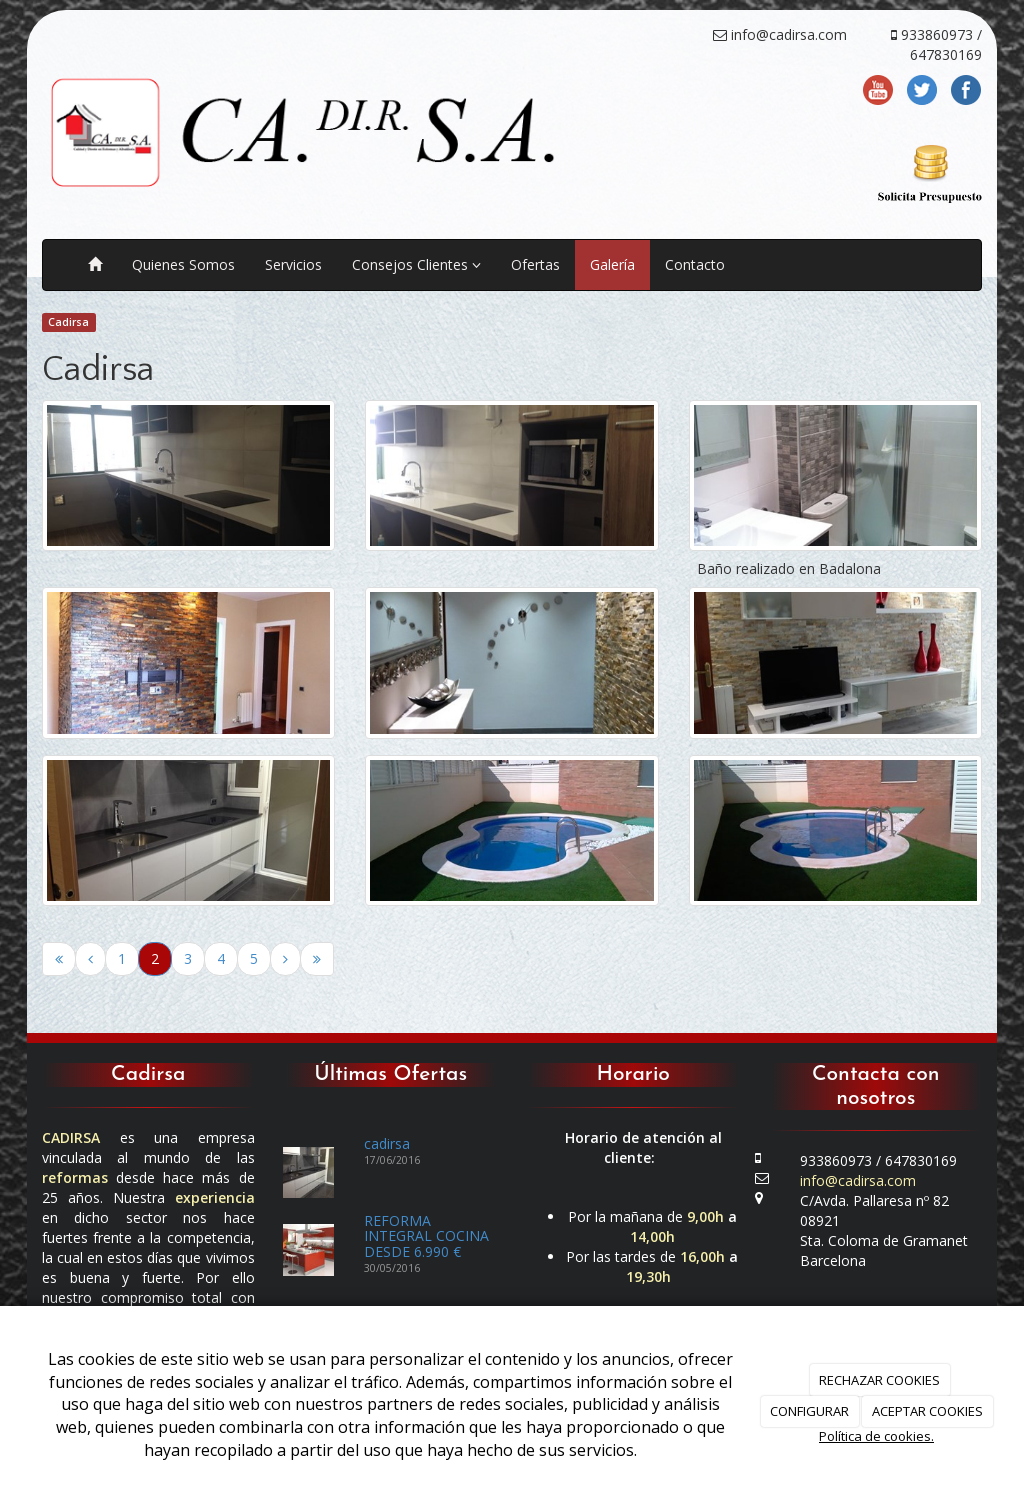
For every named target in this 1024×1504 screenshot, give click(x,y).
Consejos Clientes (416, 264)
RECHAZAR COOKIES (879, 1380)
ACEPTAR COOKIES (927, 1411)
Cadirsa (68, 322)
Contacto (695, 264)
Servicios (293, 264)
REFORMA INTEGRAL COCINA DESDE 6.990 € (426, 1236)
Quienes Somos (183, 264)
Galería (612, 264)
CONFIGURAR (809, 1411)
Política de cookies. (876, 1436)
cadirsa (387, 1143)
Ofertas (535, 264)
